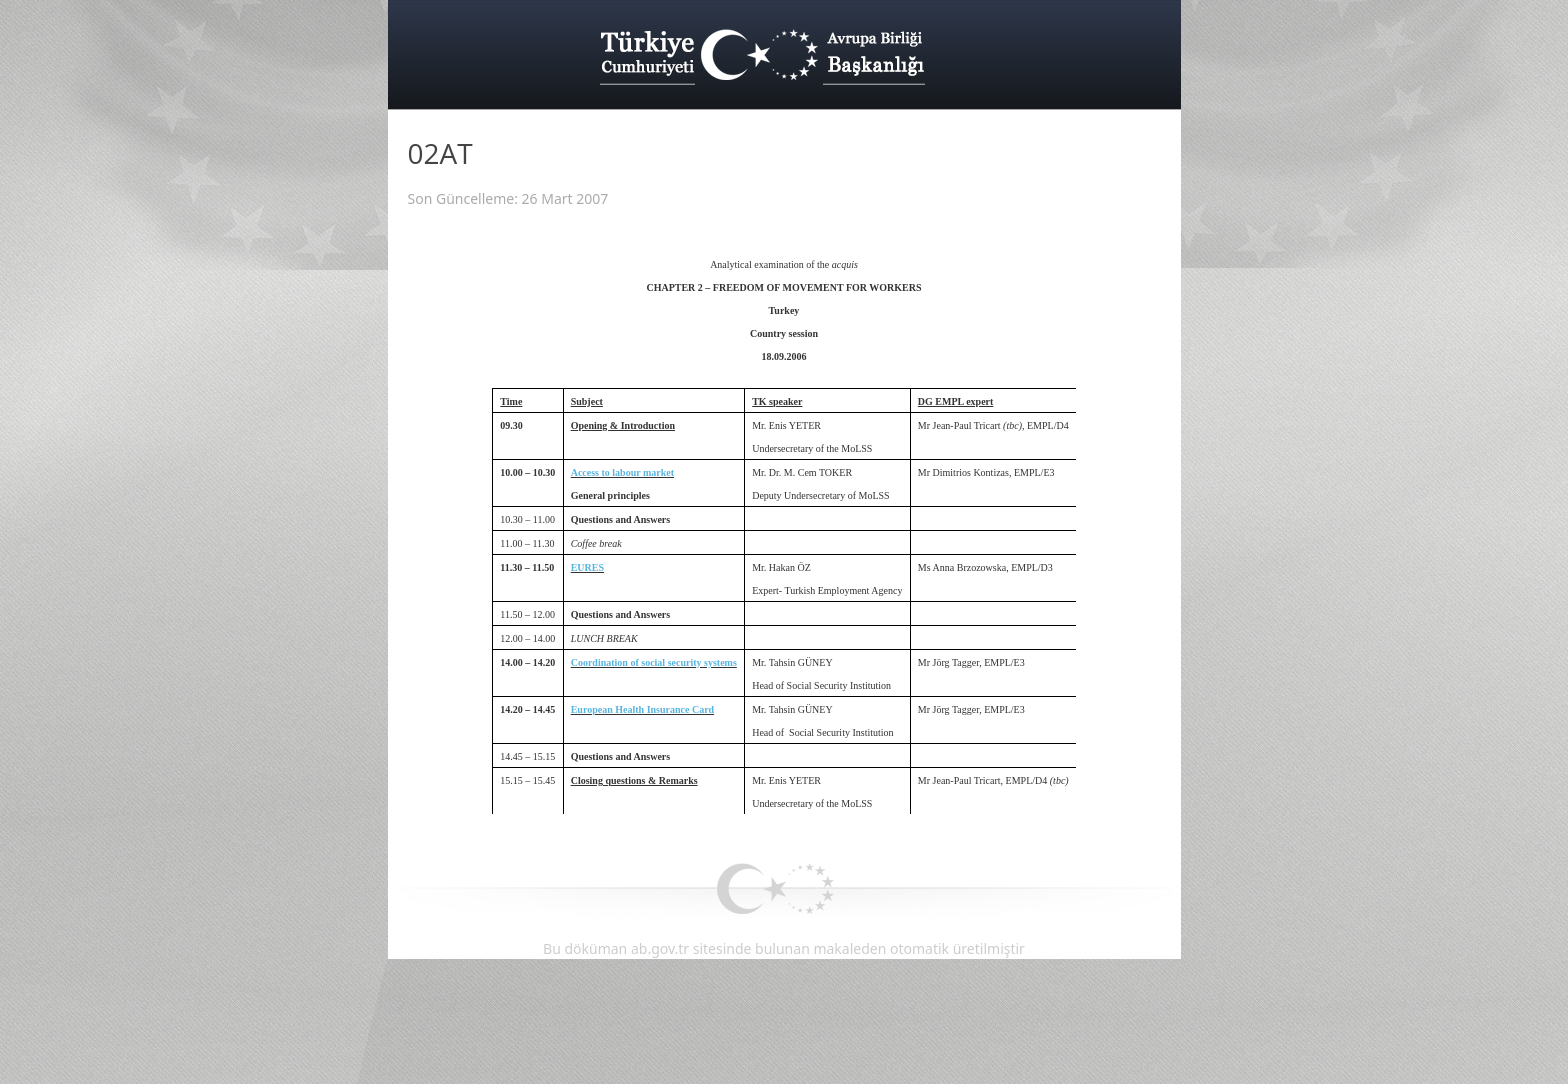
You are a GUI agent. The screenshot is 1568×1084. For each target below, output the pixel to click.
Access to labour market (622, 472)
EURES (587, 567)
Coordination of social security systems (654, 662)
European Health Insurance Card (642, 709)
